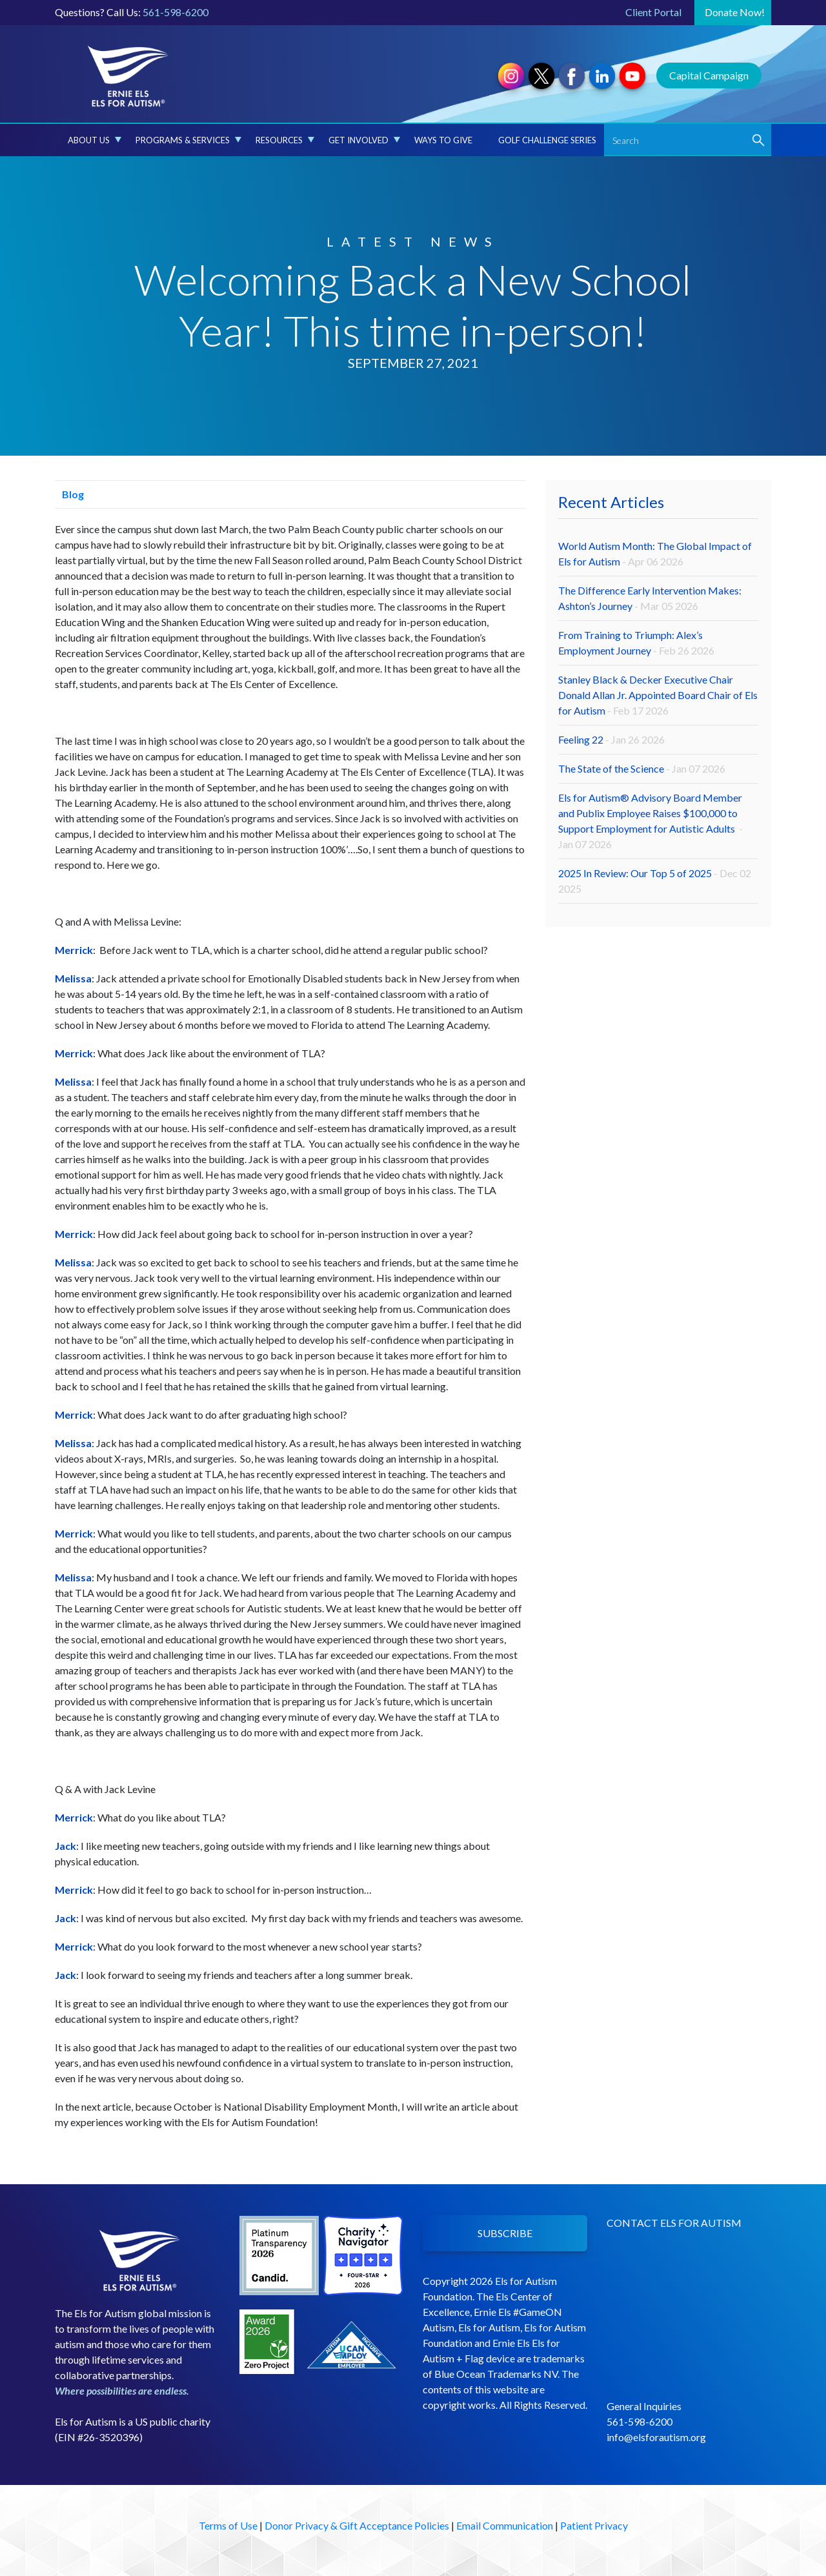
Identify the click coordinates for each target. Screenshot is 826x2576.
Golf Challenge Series (547, 140)
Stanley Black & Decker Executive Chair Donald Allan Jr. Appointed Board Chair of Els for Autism (658, 694)
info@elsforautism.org (656, 2437)
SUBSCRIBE (505, 2233)
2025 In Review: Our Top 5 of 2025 (654, 881)
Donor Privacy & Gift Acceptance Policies (357, 2525)
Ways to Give (443, 140)
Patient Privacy (594, 2525)
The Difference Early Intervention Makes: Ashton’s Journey (649, 598)
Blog (69, 494)
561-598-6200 (175, 12)
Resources (285, 140)
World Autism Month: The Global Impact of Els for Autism (655, 553)
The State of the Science (641, 768)
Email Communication (504, 2525)
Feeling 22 (611, 739)
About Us (94, 140)
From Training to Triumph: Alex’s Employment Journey (636, 642)
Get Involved (364, 140)
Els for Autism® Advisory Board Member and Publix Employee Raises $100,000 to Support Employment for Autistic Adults (650, 820)
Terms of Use (228, 2525)
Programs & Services (188, 140)
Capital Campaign (709, 75)
